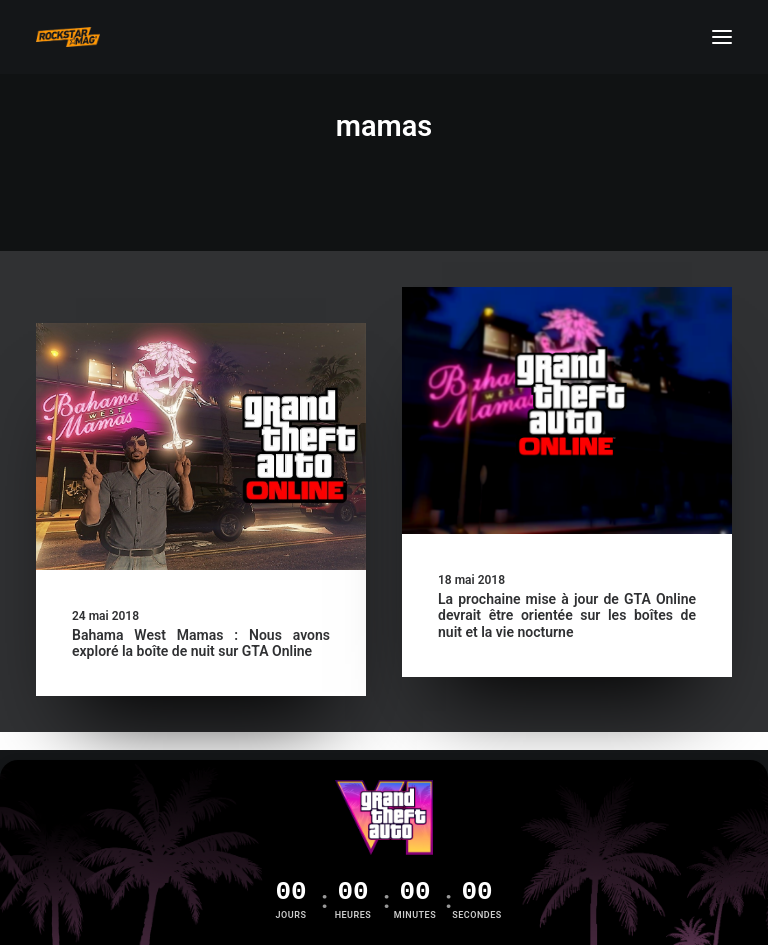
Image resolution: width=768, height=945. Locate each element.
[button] (722, 37)
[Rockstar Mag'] (68, 37)
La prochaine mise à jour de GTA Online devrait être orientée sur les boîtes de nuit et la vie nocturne (567, 616)
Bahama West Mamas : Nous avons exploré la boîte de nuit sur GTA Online (201, 643)
